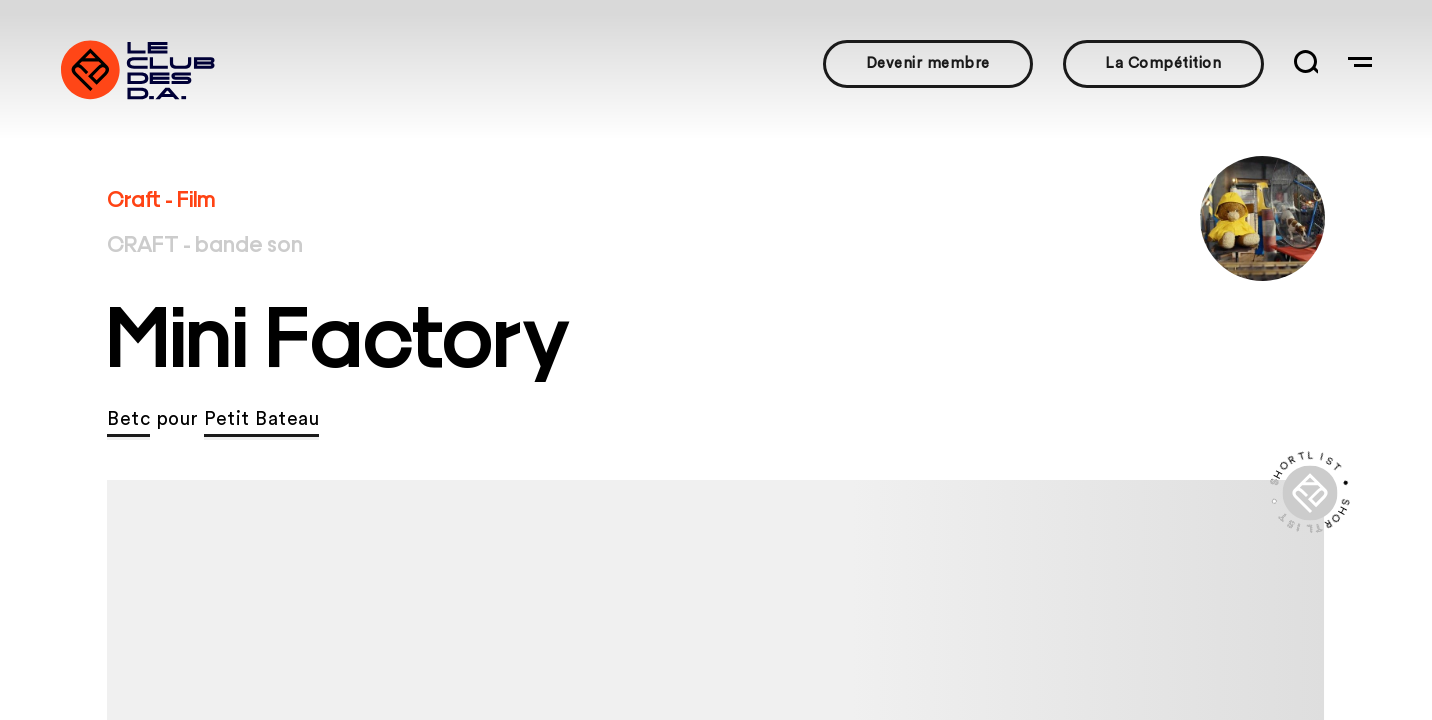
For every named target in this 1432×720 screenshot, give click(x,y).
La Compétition (1163, 63)
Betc (128, 419)
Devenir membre (928, 63)
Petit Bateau (261, 419)
